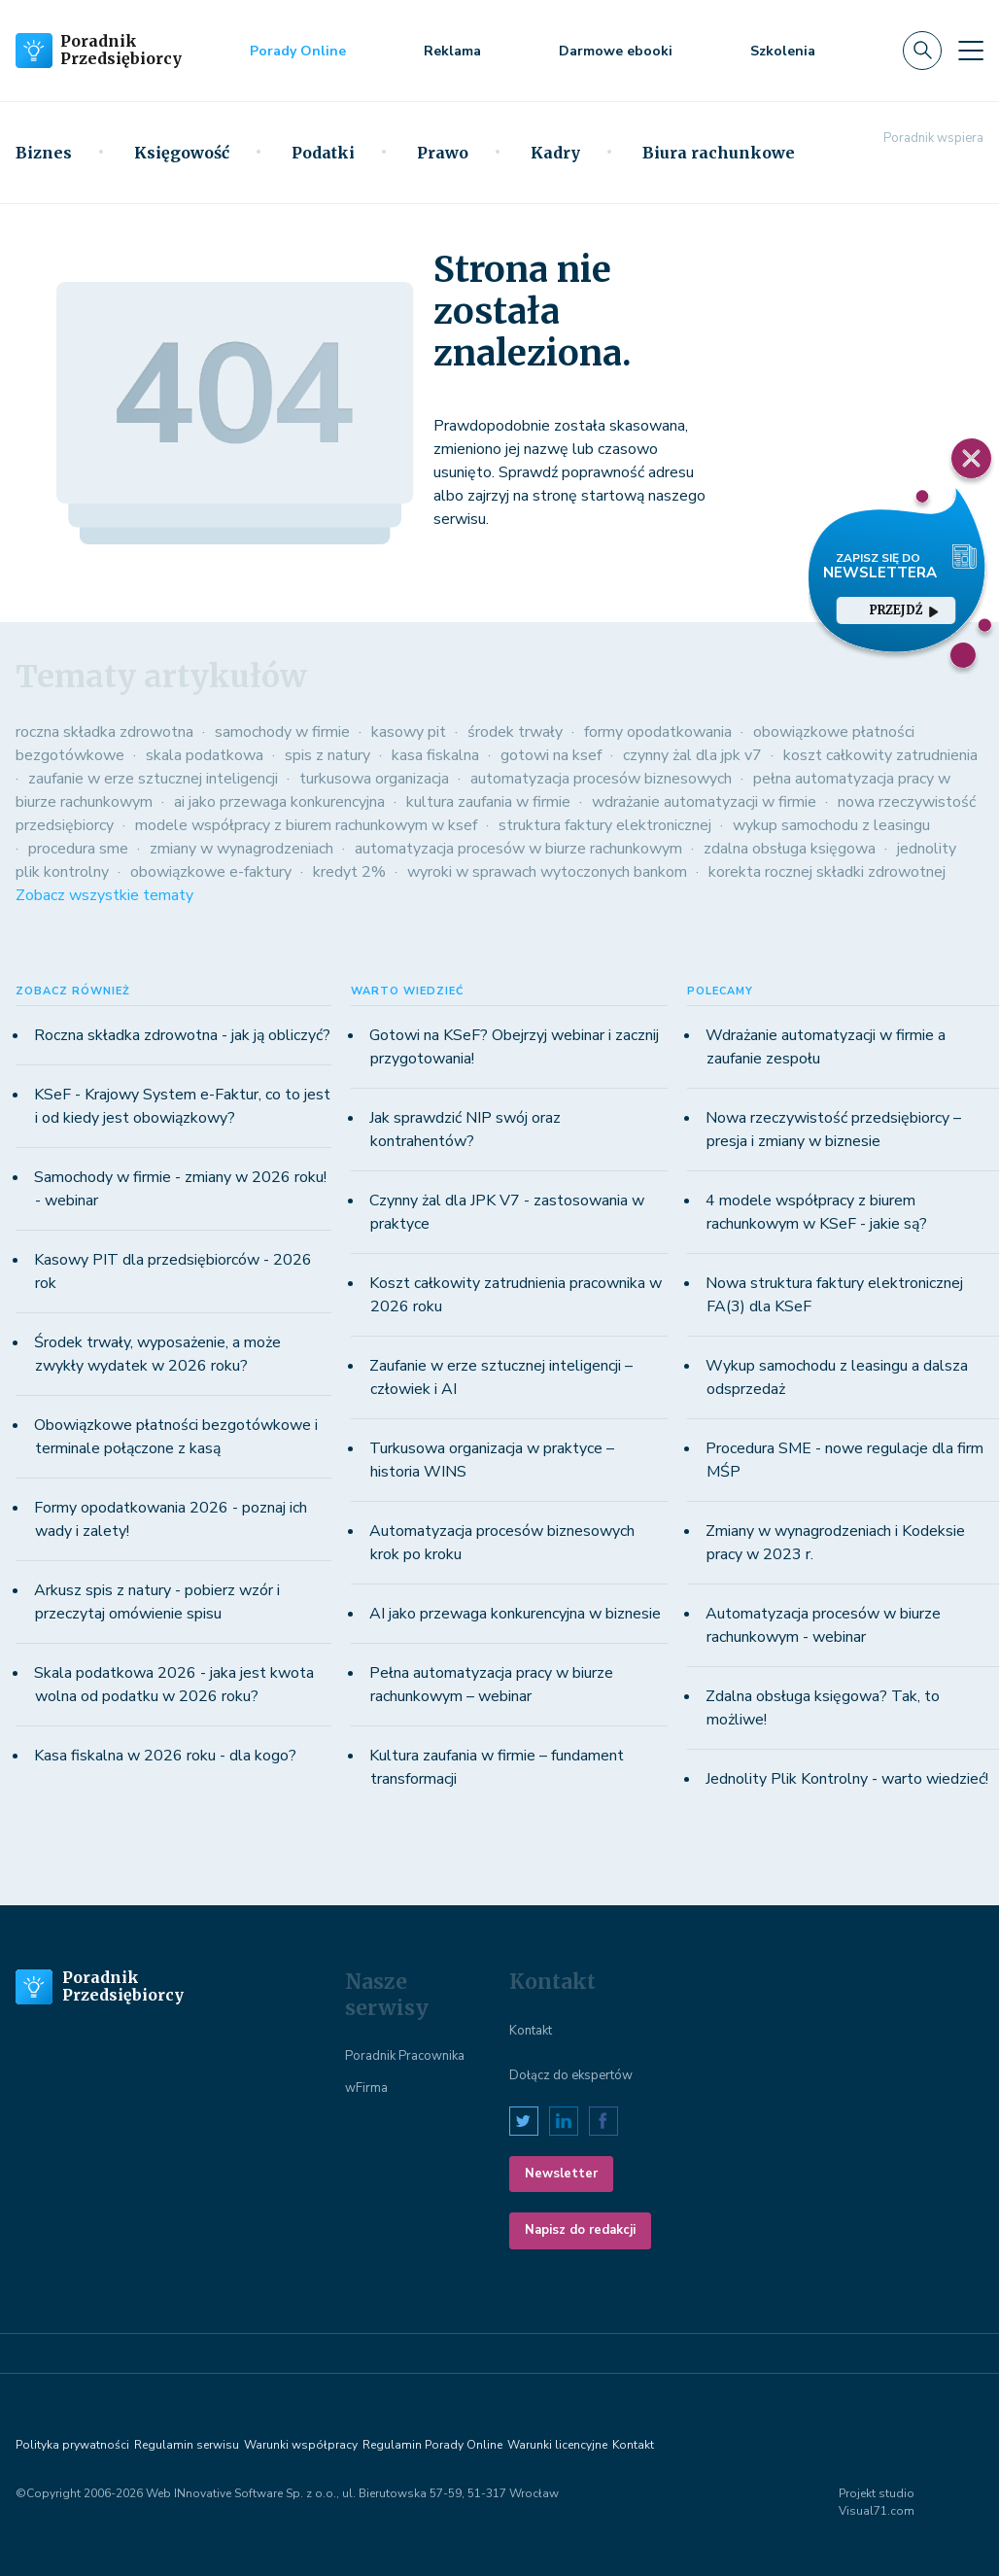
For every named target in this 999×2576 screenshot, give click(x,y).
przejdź (904, 610)
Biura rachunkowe (718, 152)
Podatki (323, 152)
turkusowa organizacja (374, 778)
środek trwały (515, 732)
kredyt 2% (349, 872)
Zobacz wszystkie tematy (104, 895)
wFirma (366, 2088)
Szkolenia (782, 51)
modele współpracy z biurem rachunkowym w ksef (306, 825)
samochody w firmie (282, 732)
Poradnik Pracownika (405, 2056)
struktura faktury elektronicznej (605, 825)
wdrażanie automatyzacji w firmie (704, 802)
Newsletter (561, 2173)
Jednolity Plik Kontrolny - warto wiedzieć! (847, 1779)
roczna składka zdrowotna (104, 732)
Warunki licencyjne (557, 2445)
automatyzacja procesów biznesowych (601, 778)
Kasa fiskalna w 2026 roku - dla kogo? (165, 1755)
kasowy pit (408, 732)
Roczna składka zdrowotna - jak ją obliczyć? (182, 1035)
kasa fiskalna (435, 755)
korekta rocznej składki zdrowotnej (827, 872)
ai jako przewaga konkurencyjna (279, 802)
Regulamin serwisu (186, 2445)
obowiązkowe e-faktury (211, 872)
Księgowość (181, 152)
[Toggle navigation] (970, 50)
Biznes (44, 152)
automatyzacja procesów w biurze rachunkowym (518, 848)
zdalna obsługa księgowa (790, 848)
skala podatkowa (204, 755)
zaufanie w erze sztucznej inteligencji (153, 778)
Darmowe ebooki (615, 51)
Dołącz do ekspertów (571, 2075)
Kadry (555, 152)
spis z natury (327, 755)
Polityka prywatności (72, 2445)
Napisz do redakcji (580, 2230)
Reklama (452, 51)
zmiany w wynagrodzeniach (241, 848)
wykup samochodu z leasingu (831, 825)
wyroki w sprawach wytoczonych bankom (547, 872)
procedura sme (78, 848)
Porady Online (298, 51)
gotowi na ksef (551, 755)
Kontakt (530, 2030)
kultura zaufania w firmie (488, 802)
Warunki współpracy (301, 2445)
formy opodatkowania (658, 732)
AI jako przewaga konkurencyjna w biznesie (515, 1613)
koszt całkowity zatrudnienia (880, 755)
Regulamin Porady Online (432, 2445)
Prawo (442, 152)
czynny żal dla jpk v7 (692, 755)
